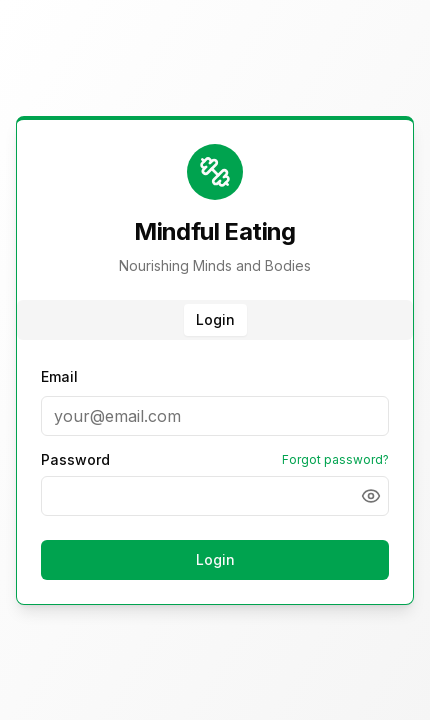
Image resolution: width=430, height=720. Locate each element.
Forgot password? (335, 459)
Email (59, 376)
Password (75, 460)
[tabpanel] (215, 476)
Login (215, 559)
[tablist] (215, 320)
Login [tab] (215, 319)
